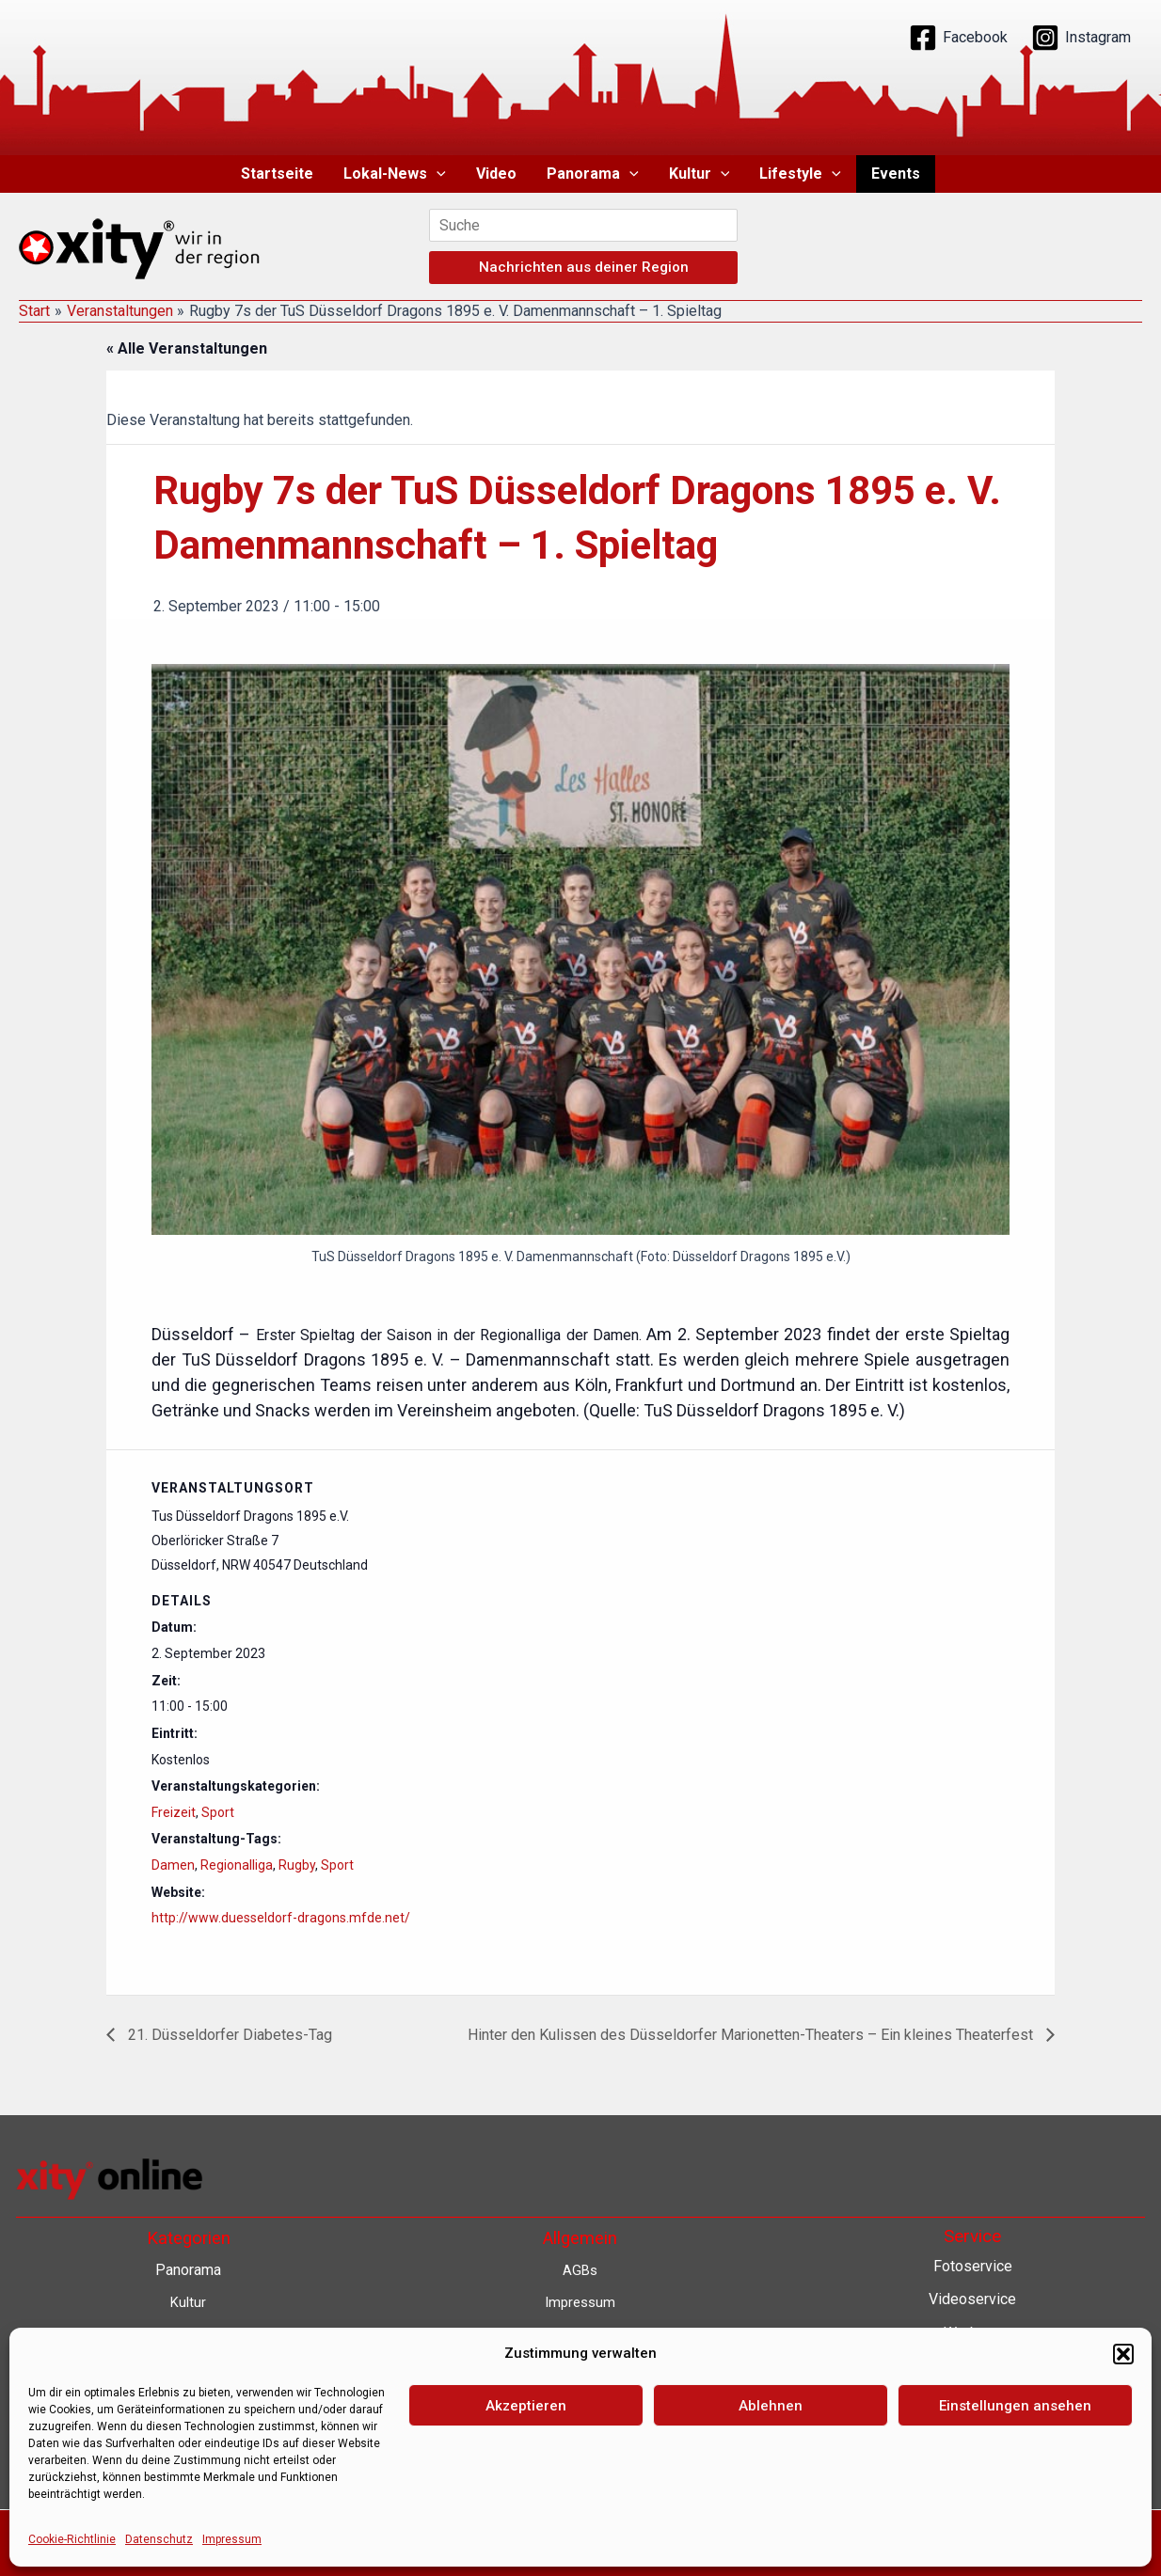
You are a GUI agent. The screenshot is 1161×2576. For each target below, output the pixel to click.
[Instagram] (1081, 38)
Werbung (973, 2333)
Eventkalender (972, 2466)
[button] (436, 174)
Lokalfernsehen (972, 2433)
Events (895, 173)
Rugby (296, 1865)
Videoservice (972, 2299)
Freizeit (173, 1812)
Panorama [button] (593, 174)
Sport (217, 1812)
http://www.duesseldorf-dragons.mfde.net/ (280, 1917)
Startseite (277, 173)
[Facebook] (958, 38)
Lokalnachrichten (972, 2400)
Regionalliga (236, 1865)
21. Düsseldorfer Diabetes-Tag (228, 2035)
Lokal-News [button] (394, 174)
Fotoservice (972, 2266)
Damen (173, 1865)
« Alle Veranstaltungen (186, 348)
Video (496, 173)
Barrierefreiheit (580, 2428)
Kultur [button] (699, 174)
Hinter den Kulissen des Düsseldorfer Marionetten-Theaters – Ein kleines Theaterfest (752, 2035)
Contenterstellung (972, 2366)
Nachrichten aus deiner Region (584, 267)
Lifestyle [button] (800, 174)
